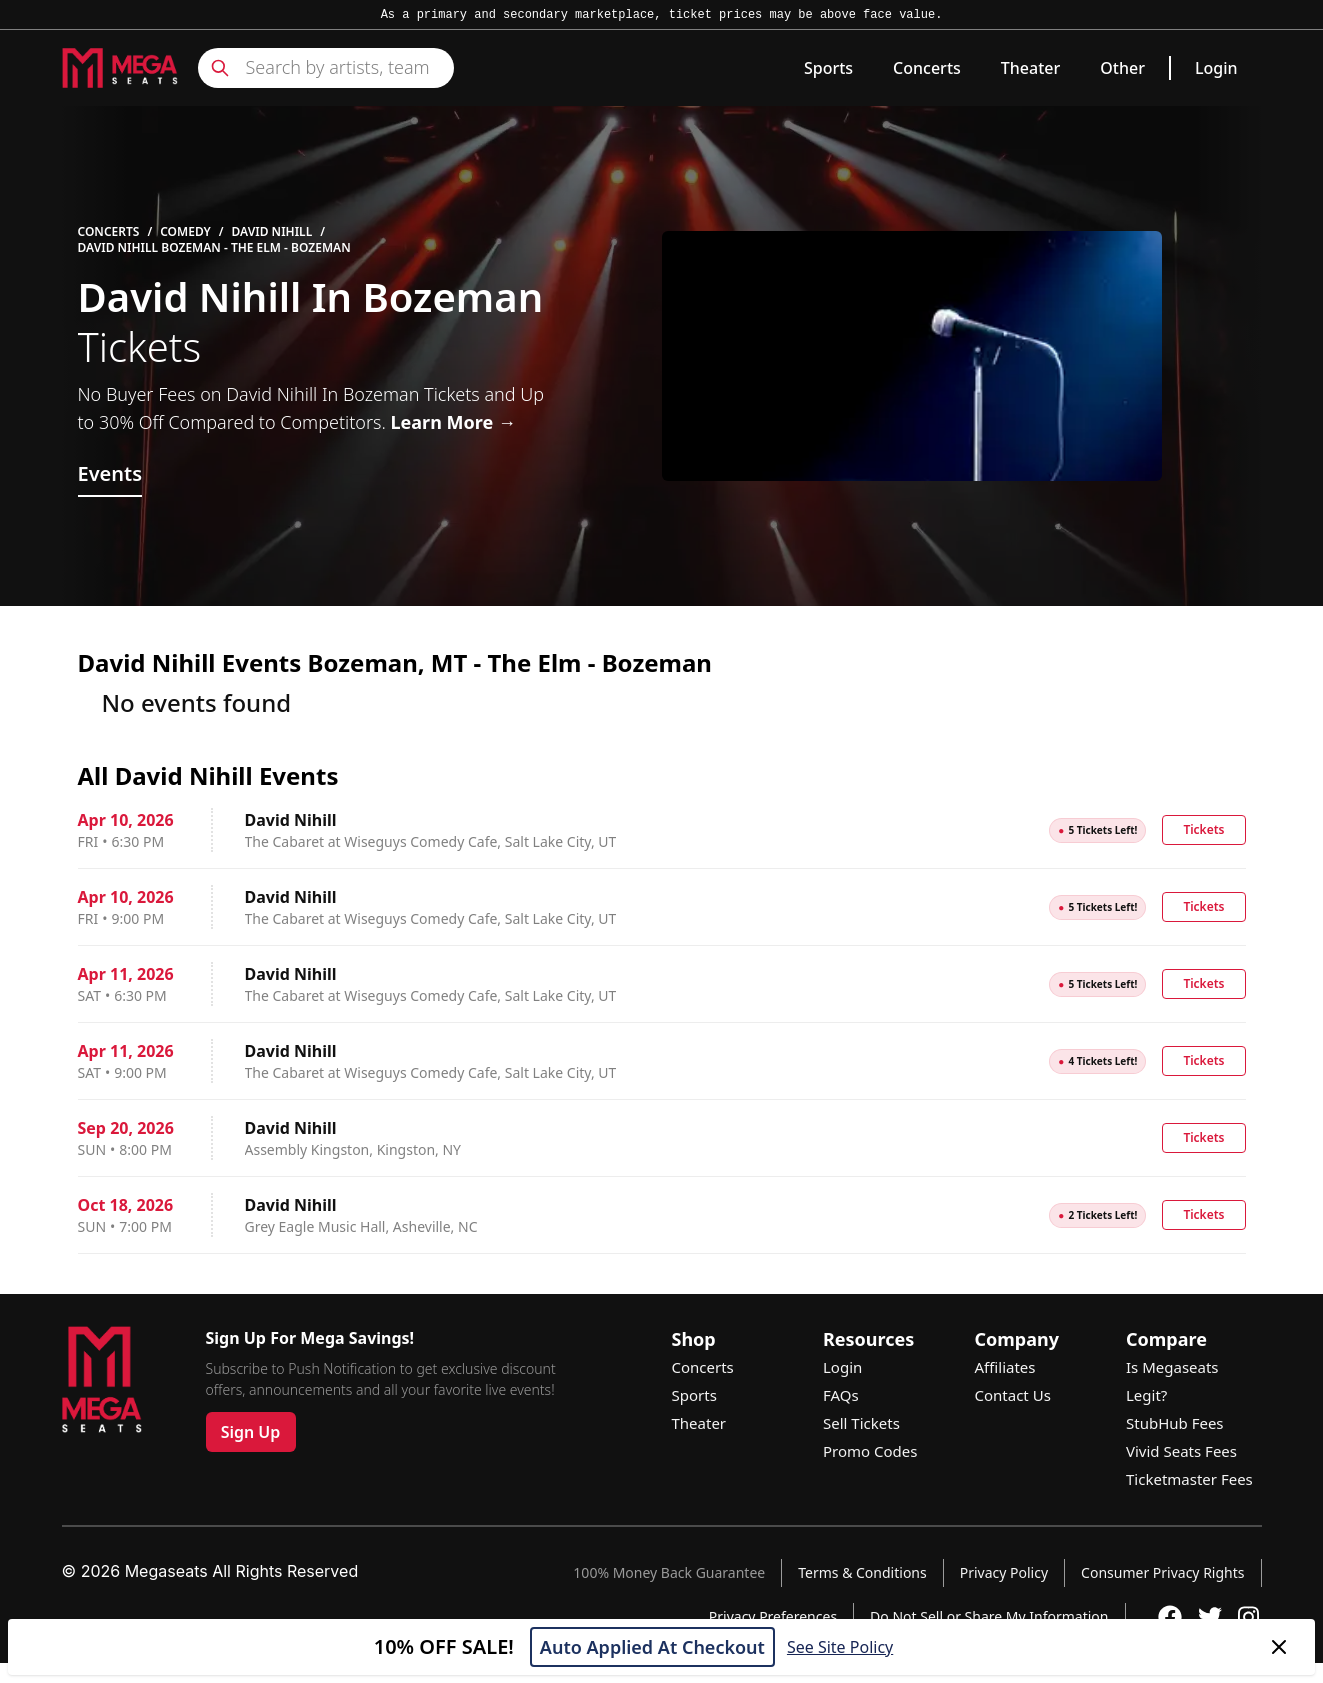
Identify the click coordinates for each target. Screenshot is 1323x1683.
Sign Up (251, 1432)
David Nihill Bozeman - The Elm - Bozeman (214, 248)
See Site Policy (840, 1647)
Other (1122, 68)
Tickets (1203, 829)
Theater (1030, 68)
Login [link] (1216, 68)
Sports (828, 68)
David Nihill (272, 232)
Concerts (927, 68)
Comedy (185, 232)
